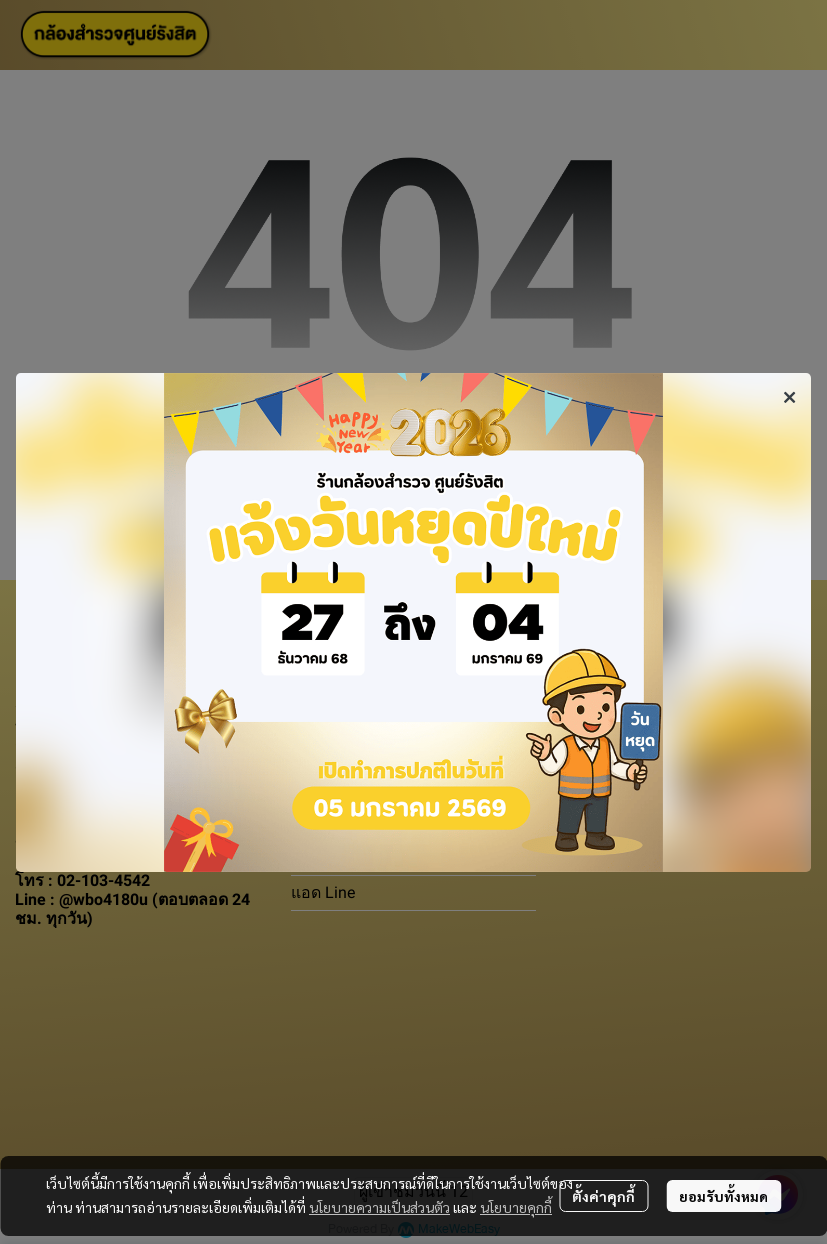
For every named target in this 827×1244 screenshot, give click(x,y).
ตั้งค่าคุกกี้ (603, 1196)
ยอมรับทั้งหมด (723, 1196)
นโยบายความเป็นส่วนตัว (379, 1207)
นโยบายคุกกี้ (516, 1207)
